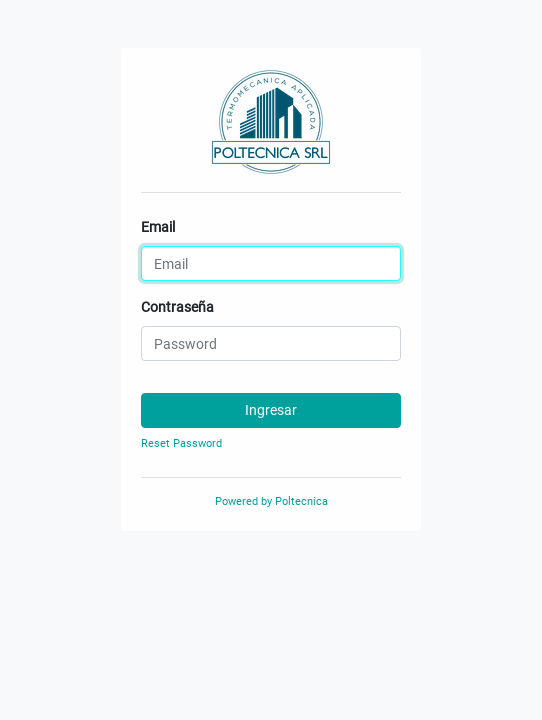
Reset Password (181, 443)
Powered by (271, 501)
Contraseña (177, 307)
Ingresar (271, 410)
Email (158, 227)
